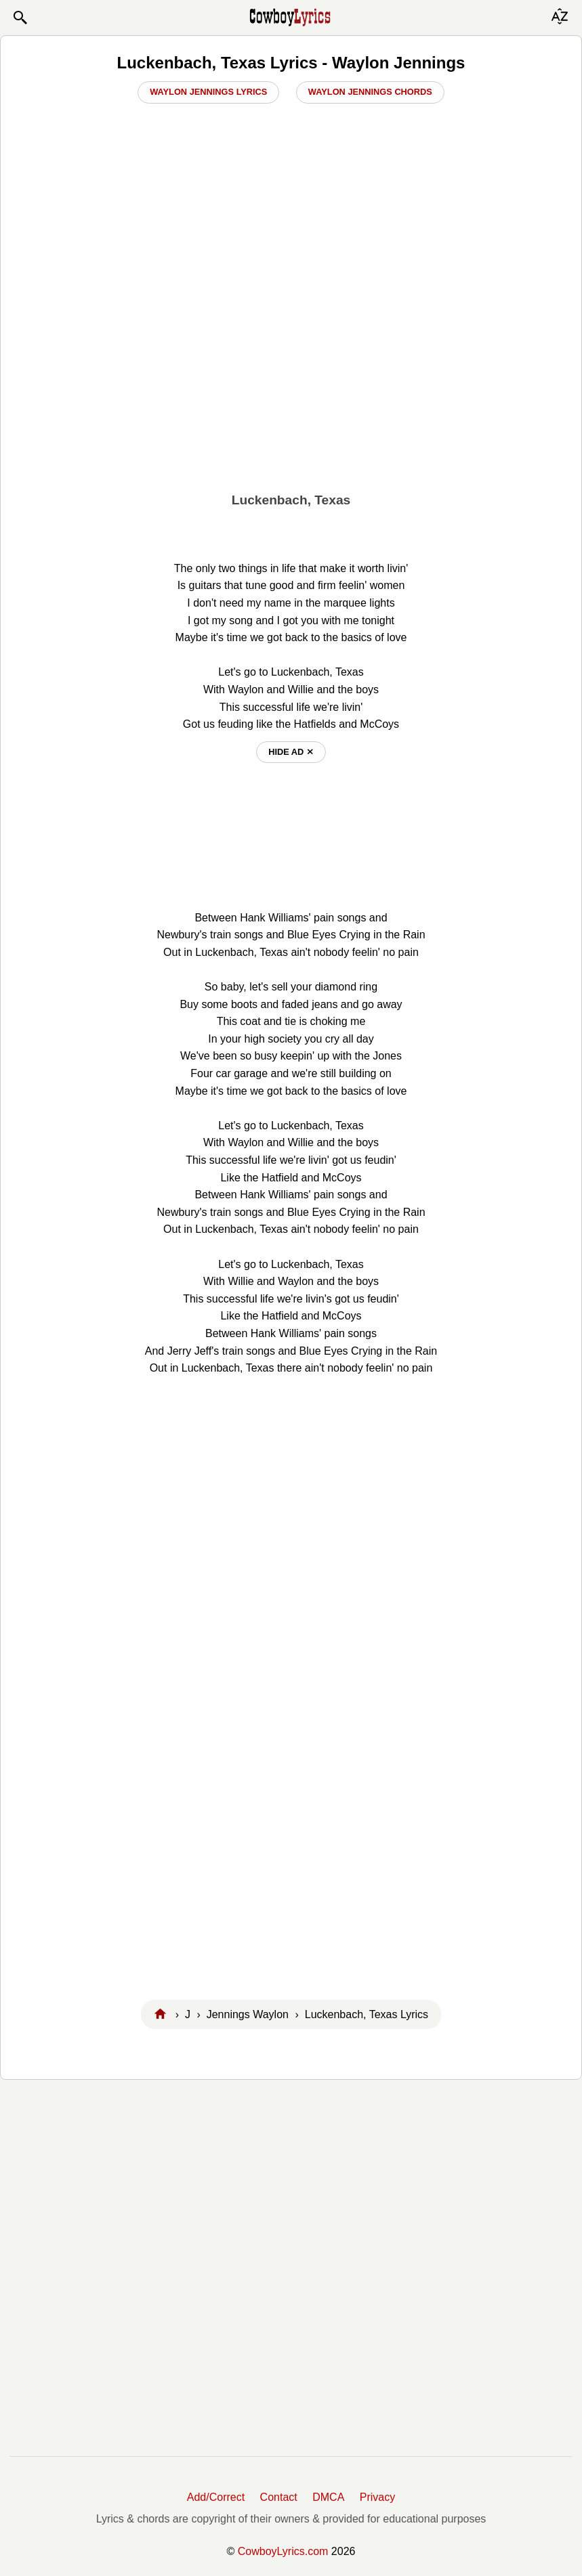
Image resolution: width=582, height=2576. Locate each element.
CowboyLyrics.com (283, 2551)
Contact (278, 2497)
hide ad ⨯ (291, 752)
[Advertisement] (290, 380)
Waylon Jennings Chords (370, 92)
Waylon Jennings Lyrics (208, 92)
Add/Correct (216, 2497)
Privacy (377, 2497)
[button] (20, 17)
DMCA (328, 2497)
